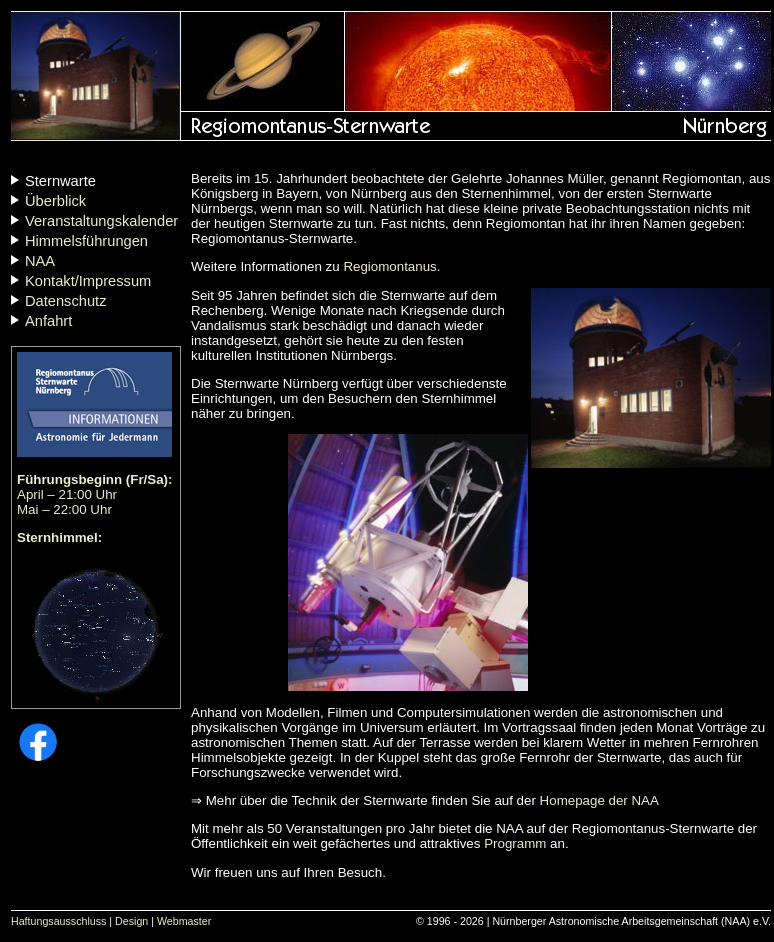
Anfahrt (48, 321)
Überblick (55, 201)
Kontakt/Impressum (88, 281)
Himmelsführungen (86, 241)
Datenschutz (65, 301)
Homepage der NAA (599, 800)
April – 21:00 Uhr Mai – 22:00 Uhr (96, 495)
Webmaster (184, 921)
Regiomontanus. (391, 266)
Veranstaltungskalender (101, 221)
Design (131, 921)
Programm (515, 843)
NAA (40, 261)
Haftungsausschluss (58, 921)
